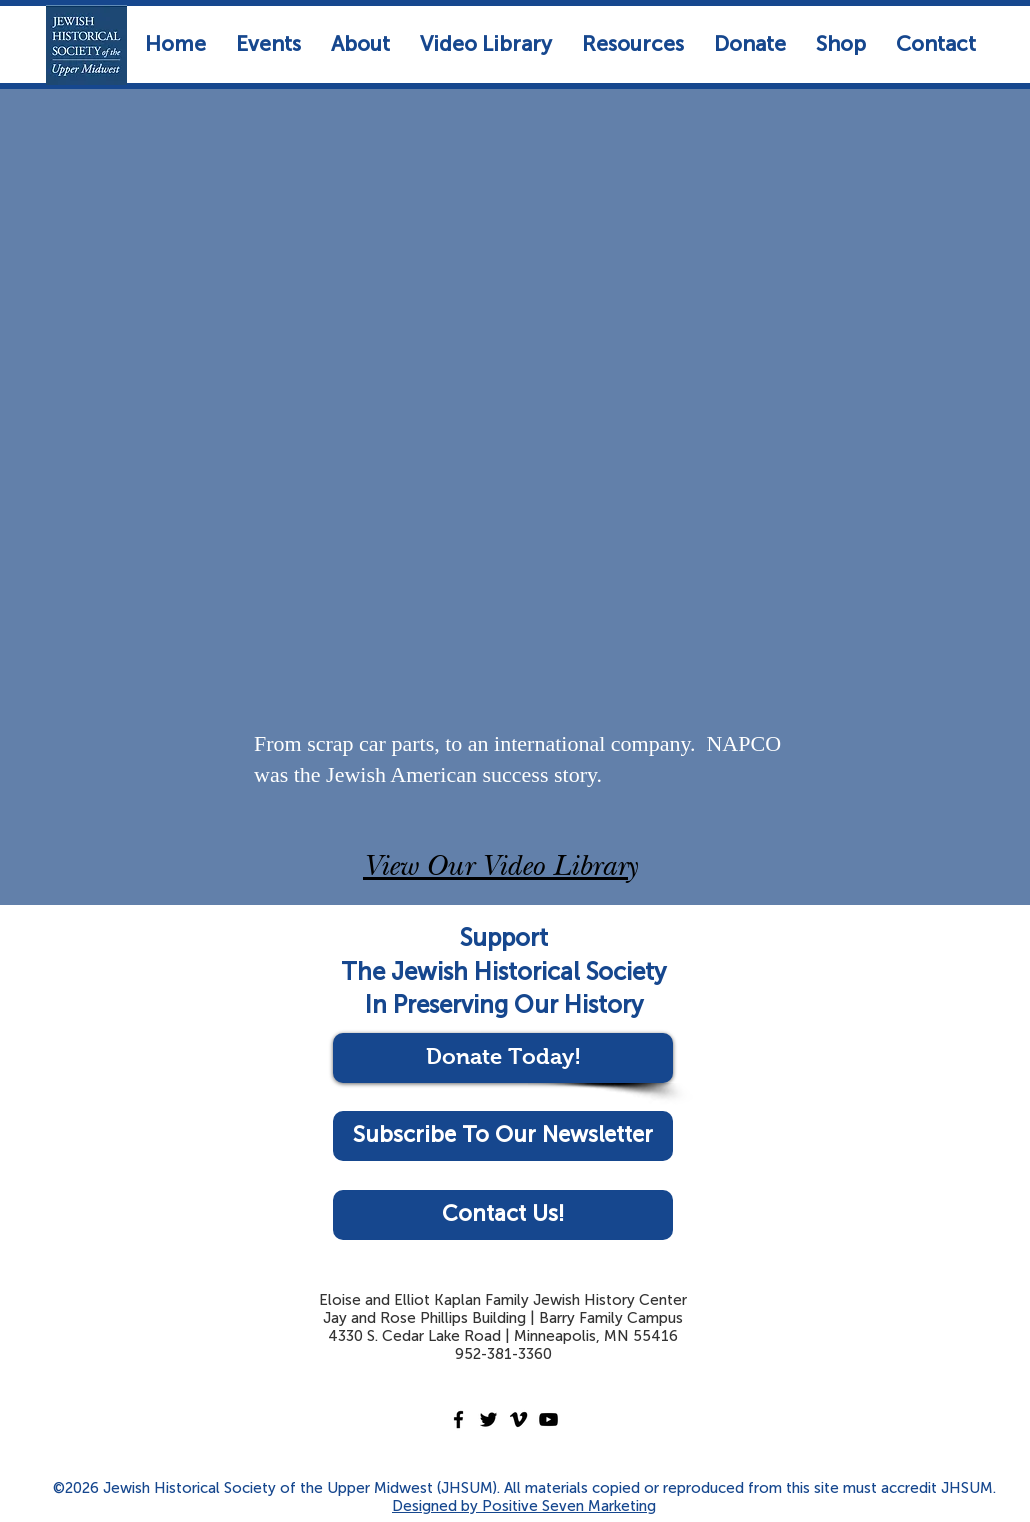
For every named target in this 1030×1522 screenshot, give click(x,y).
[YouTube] (548, 1419)
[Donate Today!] (503, 1058)
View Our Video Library (500, 869)
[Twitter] (488, 1419)
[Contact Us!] (503, 1215)
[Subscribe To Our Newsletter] (503, 1136)
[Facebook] (458, 1419)
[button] (268, 43)
